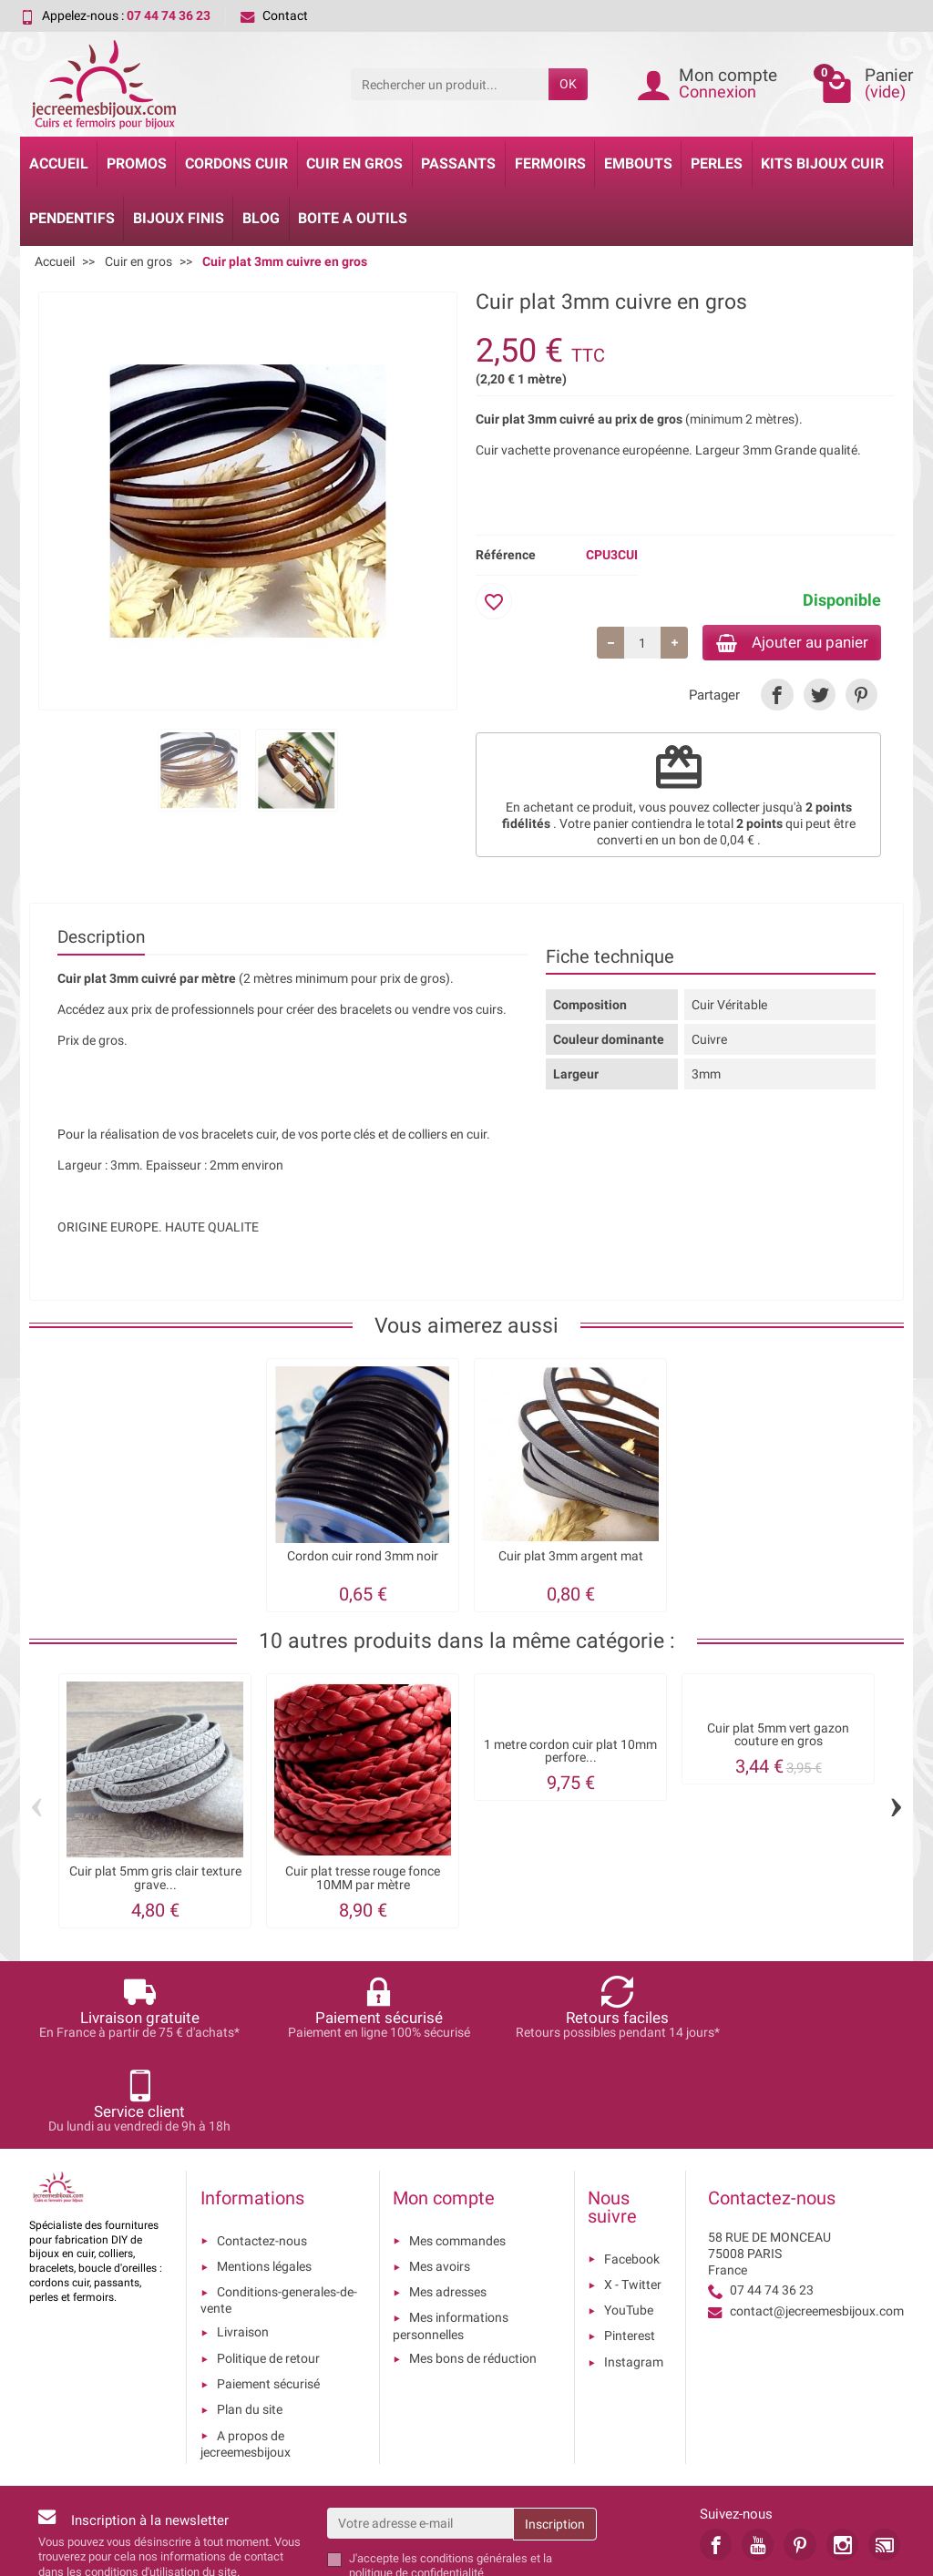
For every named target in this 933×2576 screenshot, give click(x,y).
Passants (458, 163)
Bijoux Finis (178, 218)
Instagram (633, 2271)
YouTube (628, 2219)
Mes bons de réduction (473, 2267)
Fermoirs (550, 163)
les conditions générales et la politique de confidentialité (450, 2474)
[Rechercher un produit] (450, 83)
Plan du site (249, 2318)
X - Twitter (632, 2193)
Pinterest (629, 2244)
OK (568, 84)
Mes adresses (448, 2200)
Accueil (58, 163)
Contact (274, 15)
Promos (137, 163)
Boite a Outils (352, 218)
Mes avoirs (439, 2175)
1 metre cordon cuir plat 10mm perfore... (570, 1754)
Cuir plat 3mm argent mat (570, 1558)
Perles (717, 163)
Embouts (638, 163)
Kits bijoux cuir (822, 163)
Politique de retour (268, 2267)
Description (101, 939)
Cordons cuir (236, 163)
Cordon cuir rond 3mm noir (362, 1558)
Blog (261, 218)
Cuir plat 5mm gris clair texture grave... (155, 1880)
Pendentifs (72, 218)
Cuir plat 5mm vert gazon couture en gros (778, 1736)
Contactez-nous (262, 2149)
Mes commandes (457, 2149)
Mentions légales (264, 2175)
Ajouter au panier (784, 642)
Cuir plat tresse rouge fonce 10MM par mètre (362, 1880)
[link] (777, 696)
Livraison (243, 2241)
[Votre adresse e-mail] (420, 2432)
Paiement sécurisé (268, 2292)
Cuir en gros (354, 163)
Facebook (632, 2168)
